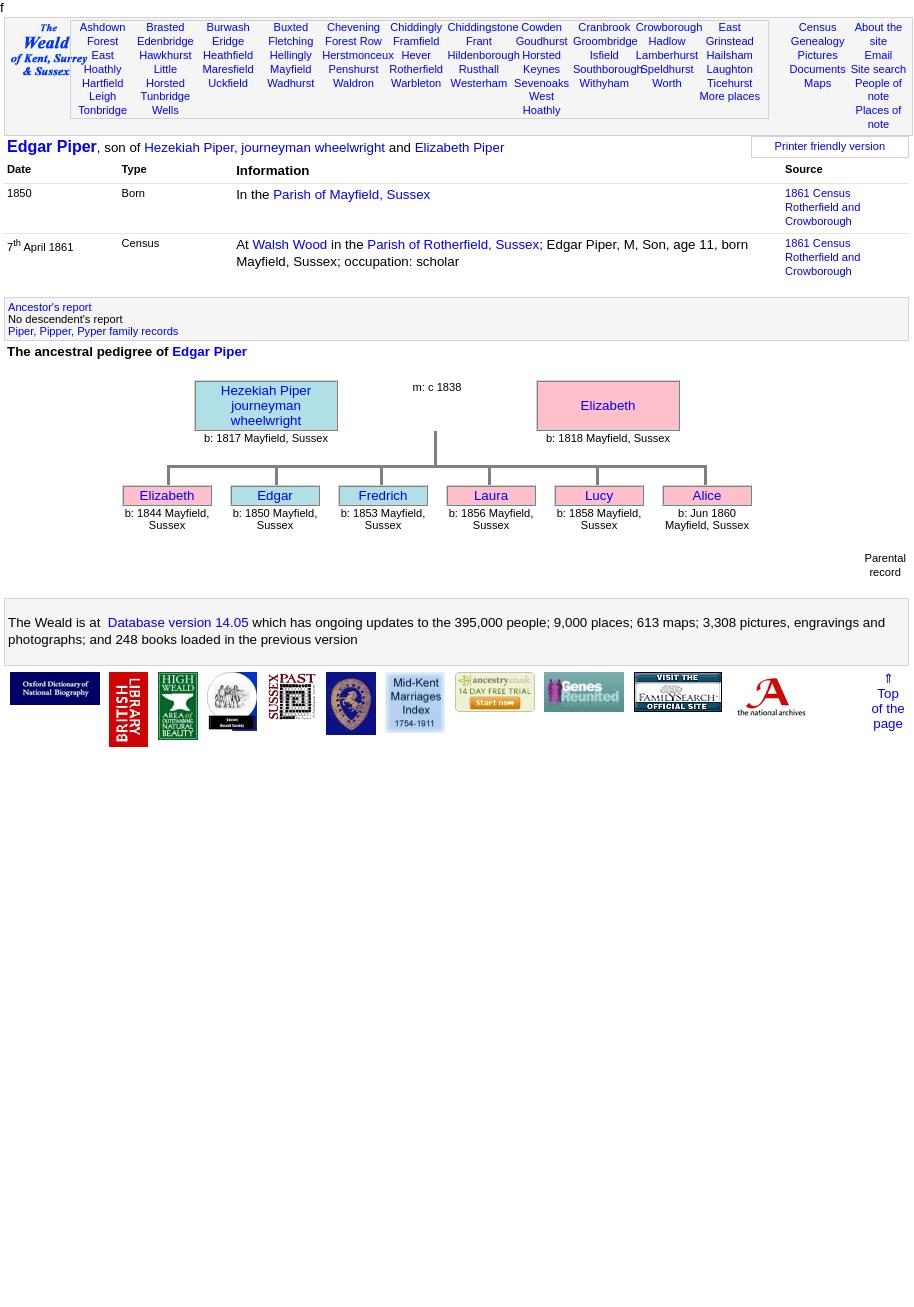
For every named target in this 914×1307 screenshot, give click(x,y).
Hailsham (730, 55)
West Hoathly (542, 103)
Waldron (353, 83)
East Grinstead (730, 34)
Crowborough (669, 27)
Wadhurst (290, 83)
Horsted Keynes (541, 62)
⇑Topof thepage (887, 701)
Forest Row (353, 41)
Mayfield (290, 69)
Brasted (165, 27)
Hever (416, 55)
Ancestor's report (50, 307)
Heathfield (228, 55)
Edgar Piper (52, 146)
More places (729, 96)
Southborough (608, 69)
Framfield (416, 41)
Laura (491, 495)
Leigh (102, 96)
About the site (879, 34)
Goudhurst (542, 41)
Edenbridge (165, 41)
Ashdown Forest (103, 34)
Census (818, 27)
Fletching (290, 41)
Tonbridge (102, 110)
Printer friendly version (830, 146)
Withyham (604, 83)
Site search (879, 69)
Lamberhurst (667, 55)
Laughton (730, 69)
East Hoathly (103, 62)
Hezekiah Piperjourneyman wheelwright (266, 405)
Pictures (818, 55)
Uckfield (228, 83)
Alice (707, 495)
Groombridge (605, 41)
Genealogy (818, 41)
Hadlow (666, 41)
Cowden (541, 27)
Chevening (353, 27)
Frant (479, 41)
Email (879, 55)
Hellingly (291, 55)
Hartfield (102, 83)
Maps (817, 83)
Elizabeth (608, 405)
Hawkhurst (165, 55)
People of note (878, 90)
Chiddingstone (483, 27)
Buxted (290, 27)
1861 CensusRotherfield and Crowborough (822, 207)
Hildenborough (484, 55)
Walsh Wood (289, 244)
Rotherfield (416, 69)
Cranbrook (604, 27)
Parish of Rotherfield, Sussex (453, 244)
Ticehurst (729, 83)
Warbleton (416, 83)
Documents (818, 69)
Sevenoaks (541, 83)
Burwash (227, 27)
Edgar (275, 495)
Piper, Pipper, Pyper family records (93, 331)
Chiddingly (416, 27)
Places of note (879, 117)
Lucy (599, 495)
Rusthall (479, 69)
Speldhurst (666, 69)
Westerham (479, 83)
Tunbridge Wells (166, 103)
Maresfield (227, 69)
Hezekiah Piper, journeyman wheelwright (264, 147)
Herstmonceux (358, 55)
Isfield (604, 55)
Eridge (228, 41)
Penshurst (353, 69)
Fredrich (383, 495)
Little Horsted (165, 76)
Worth (666, 83)
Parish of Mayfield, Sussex (351, 194)
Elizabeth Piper (460, 147)
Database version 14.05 (178, 622)
